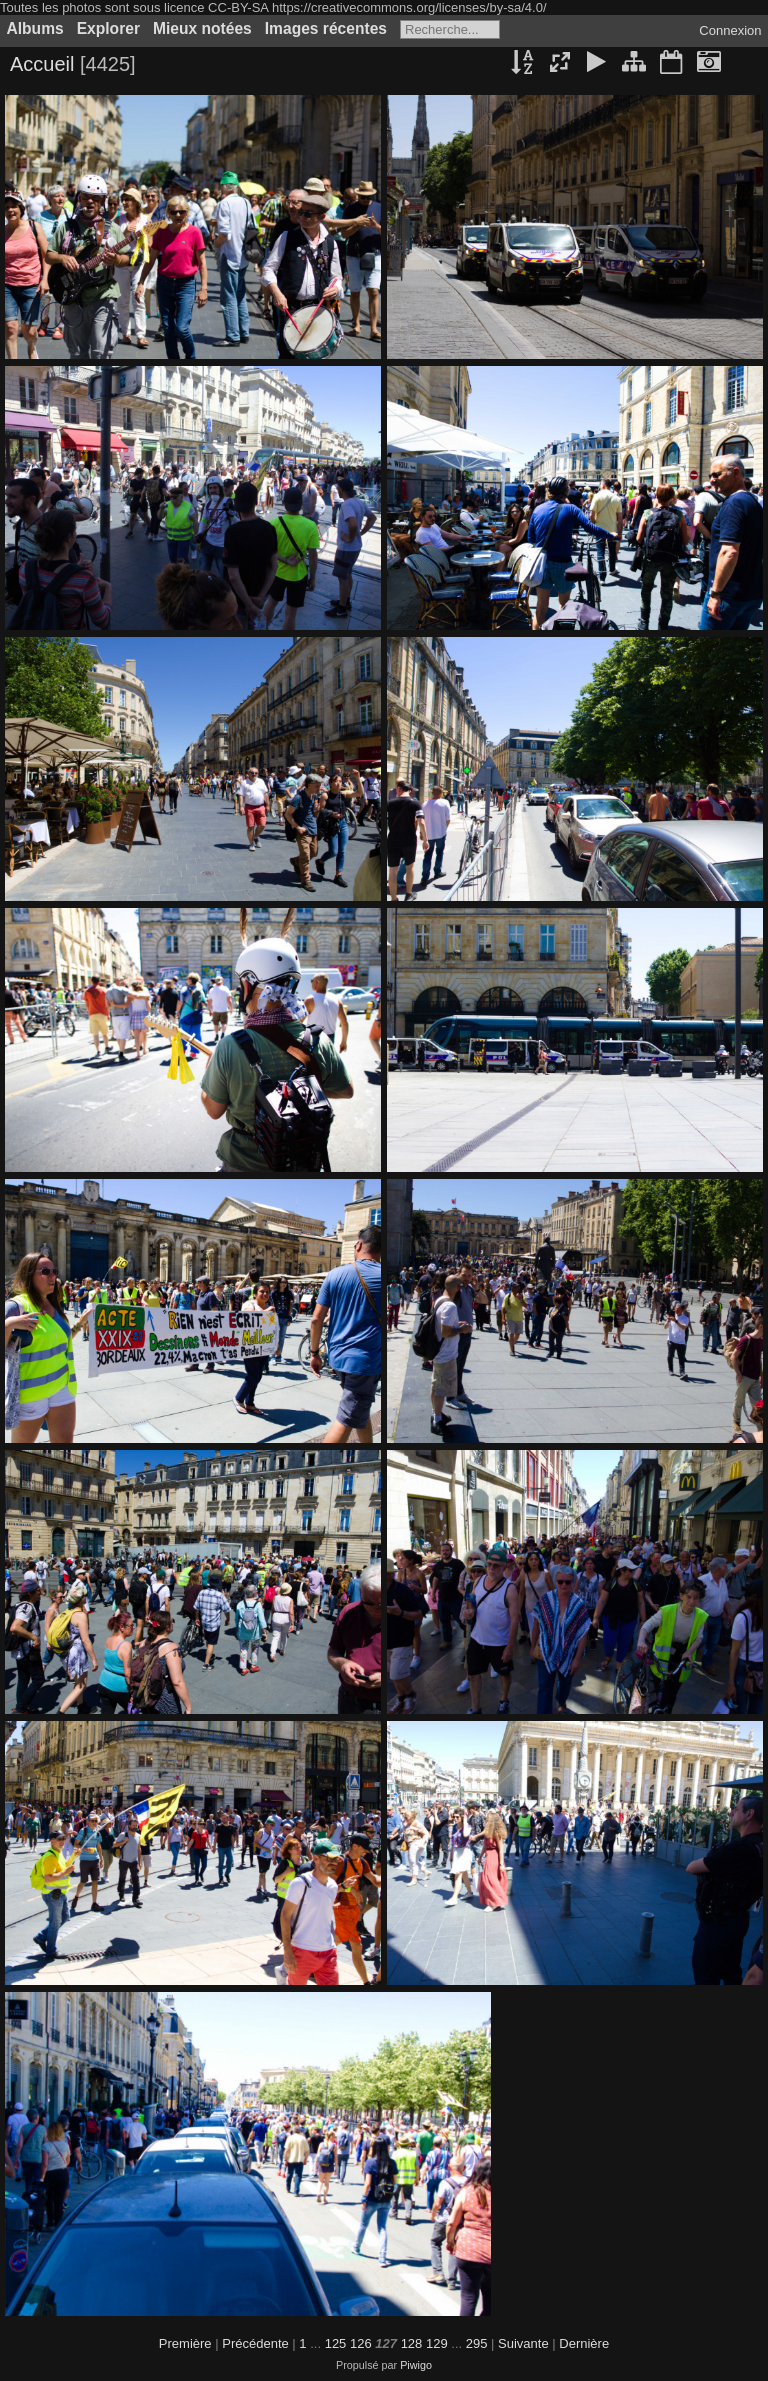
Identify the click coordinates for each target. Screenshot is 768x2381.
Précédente (255, 2343)
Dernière (584, 2343)
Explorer (108, 28)
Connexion (730, 30)
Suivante (523, 2343)
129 (437, 2343)
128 (412, 2343)
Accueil (42, 64)
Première (185, 2343)
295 (477, 2343)
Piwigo (416, 2365)
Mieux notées (202, 28)
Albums (35, 28)
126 (361, 2343)
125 (336, 2343)
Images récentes (326, 28)
